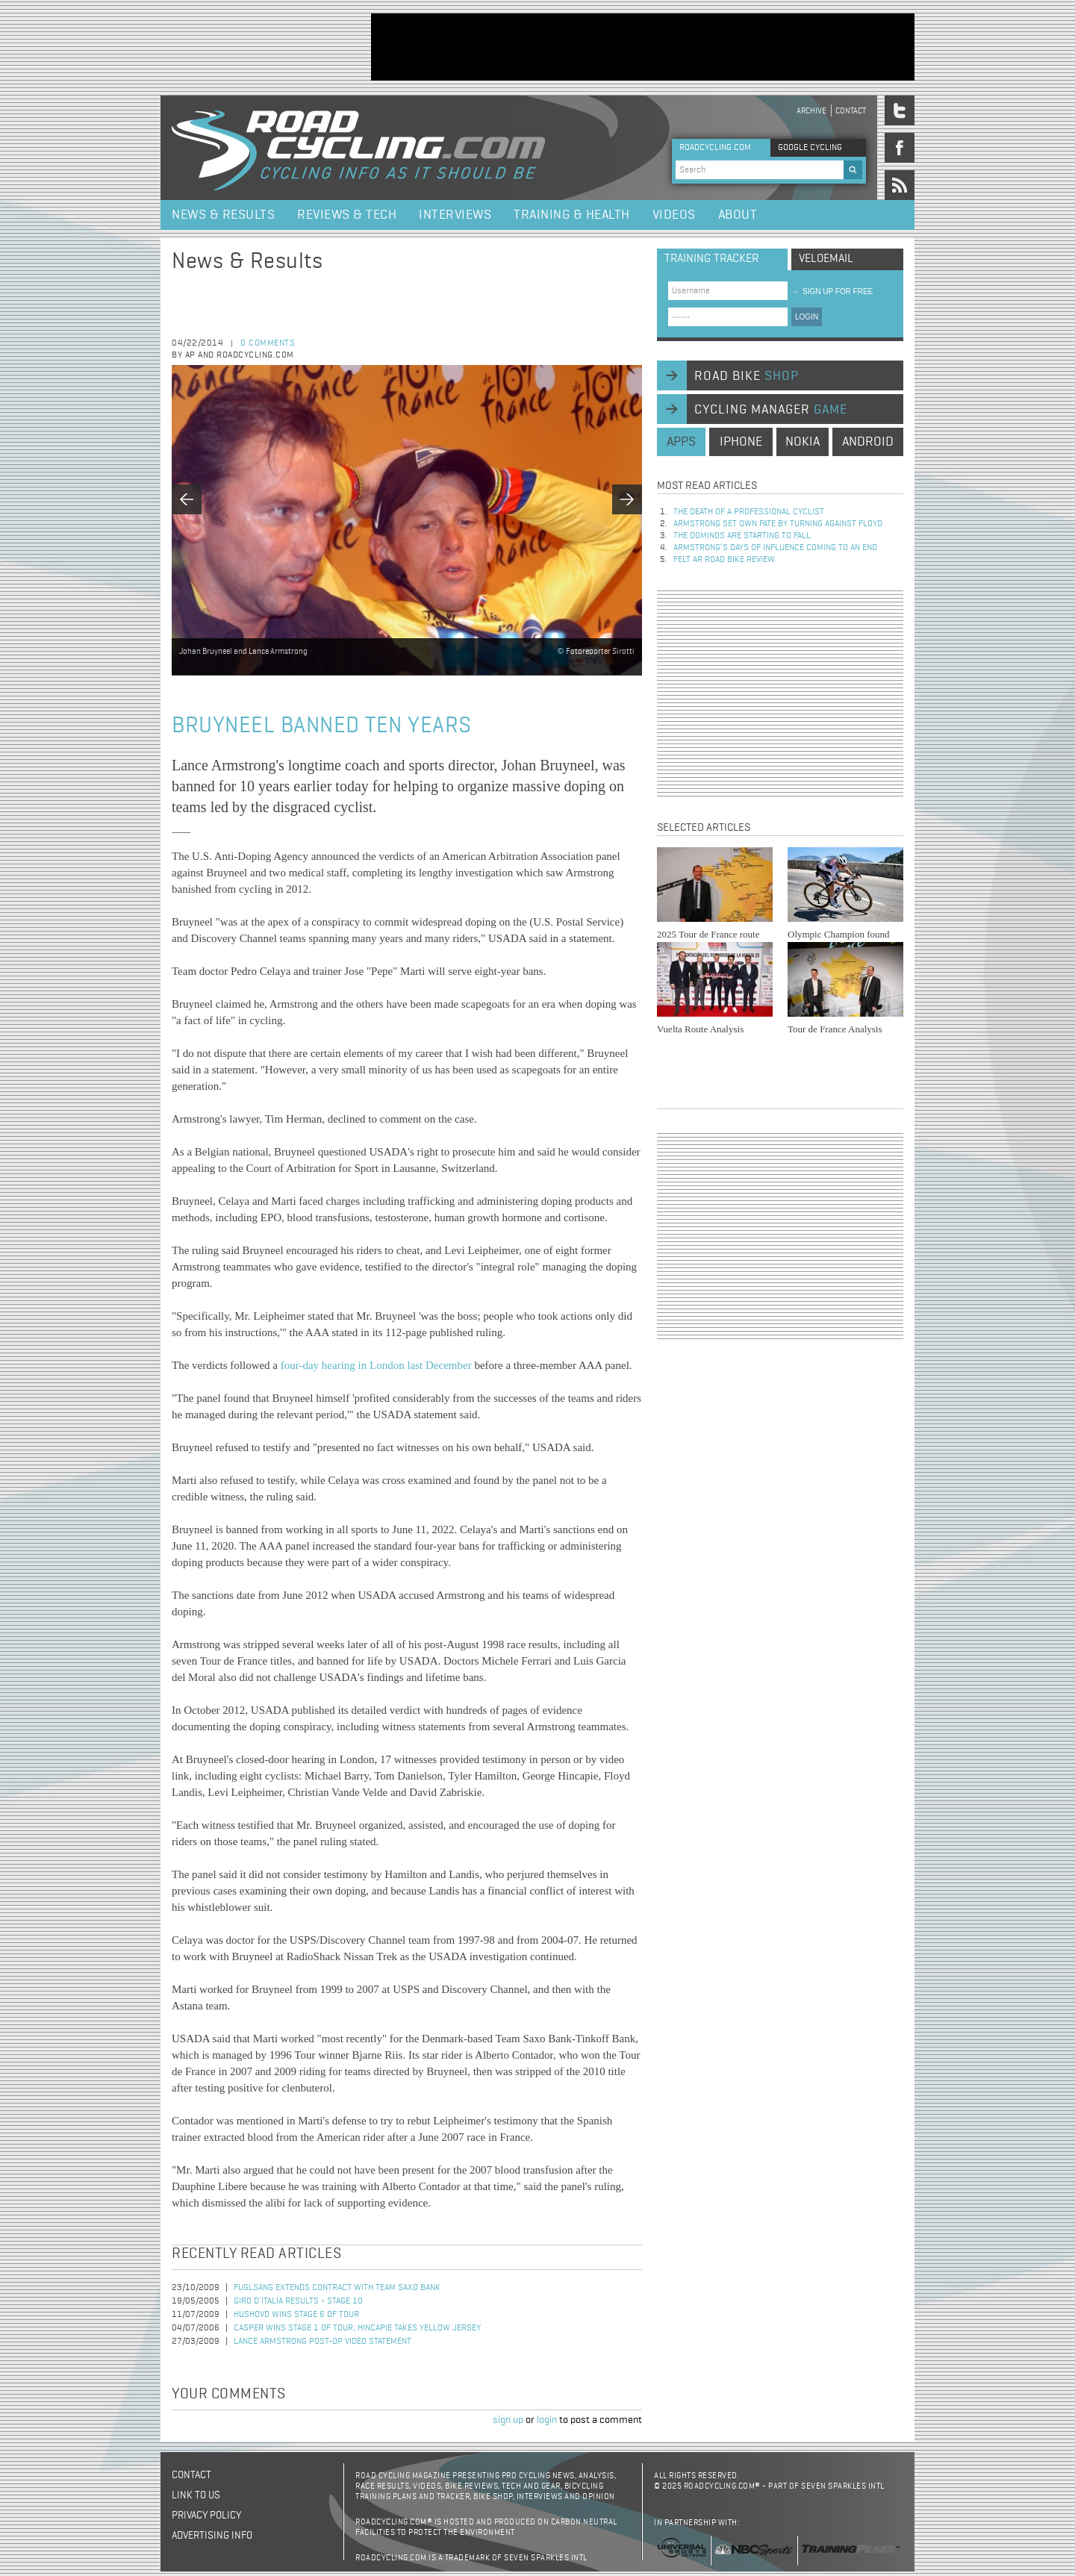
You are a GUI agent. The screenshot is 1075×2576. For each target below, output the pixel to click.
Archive (811, 111)
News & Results (223, 215)
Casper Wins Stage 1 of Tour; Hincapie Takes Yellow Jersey (357, 2328)
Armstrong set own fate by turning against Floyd (777, 524)
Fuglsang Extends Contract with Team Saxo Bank (337, 2287)
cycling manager (770, 410)
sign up (508, 2420)
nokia (802, 442)
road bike (746, 376)
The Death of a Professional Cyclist (748, 512)
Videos (674, 215)
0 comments (267, 343)
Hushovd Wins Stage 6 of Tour (296, 2314)
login (547, 2420)
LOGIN (806, 317)
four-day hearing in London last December (376, 1365)
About (738, 215)
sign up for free (832, 291)
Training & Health (572, 215)
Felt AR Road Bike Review (724, 559)
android (868, 442)
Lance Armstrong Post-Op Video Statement (322, 2341)
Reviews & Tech (346, 215)
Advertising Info (212, 2535)
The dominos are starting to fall (742, 535)
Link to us (196, 2495)
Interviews (455, 215)
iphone (741, 442)
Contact (850, 111)
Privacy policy (206, 2515)
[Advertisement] (642, 47)
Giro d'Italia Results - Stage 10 (298, 2301)
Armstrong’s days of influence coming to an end (775, 547)
